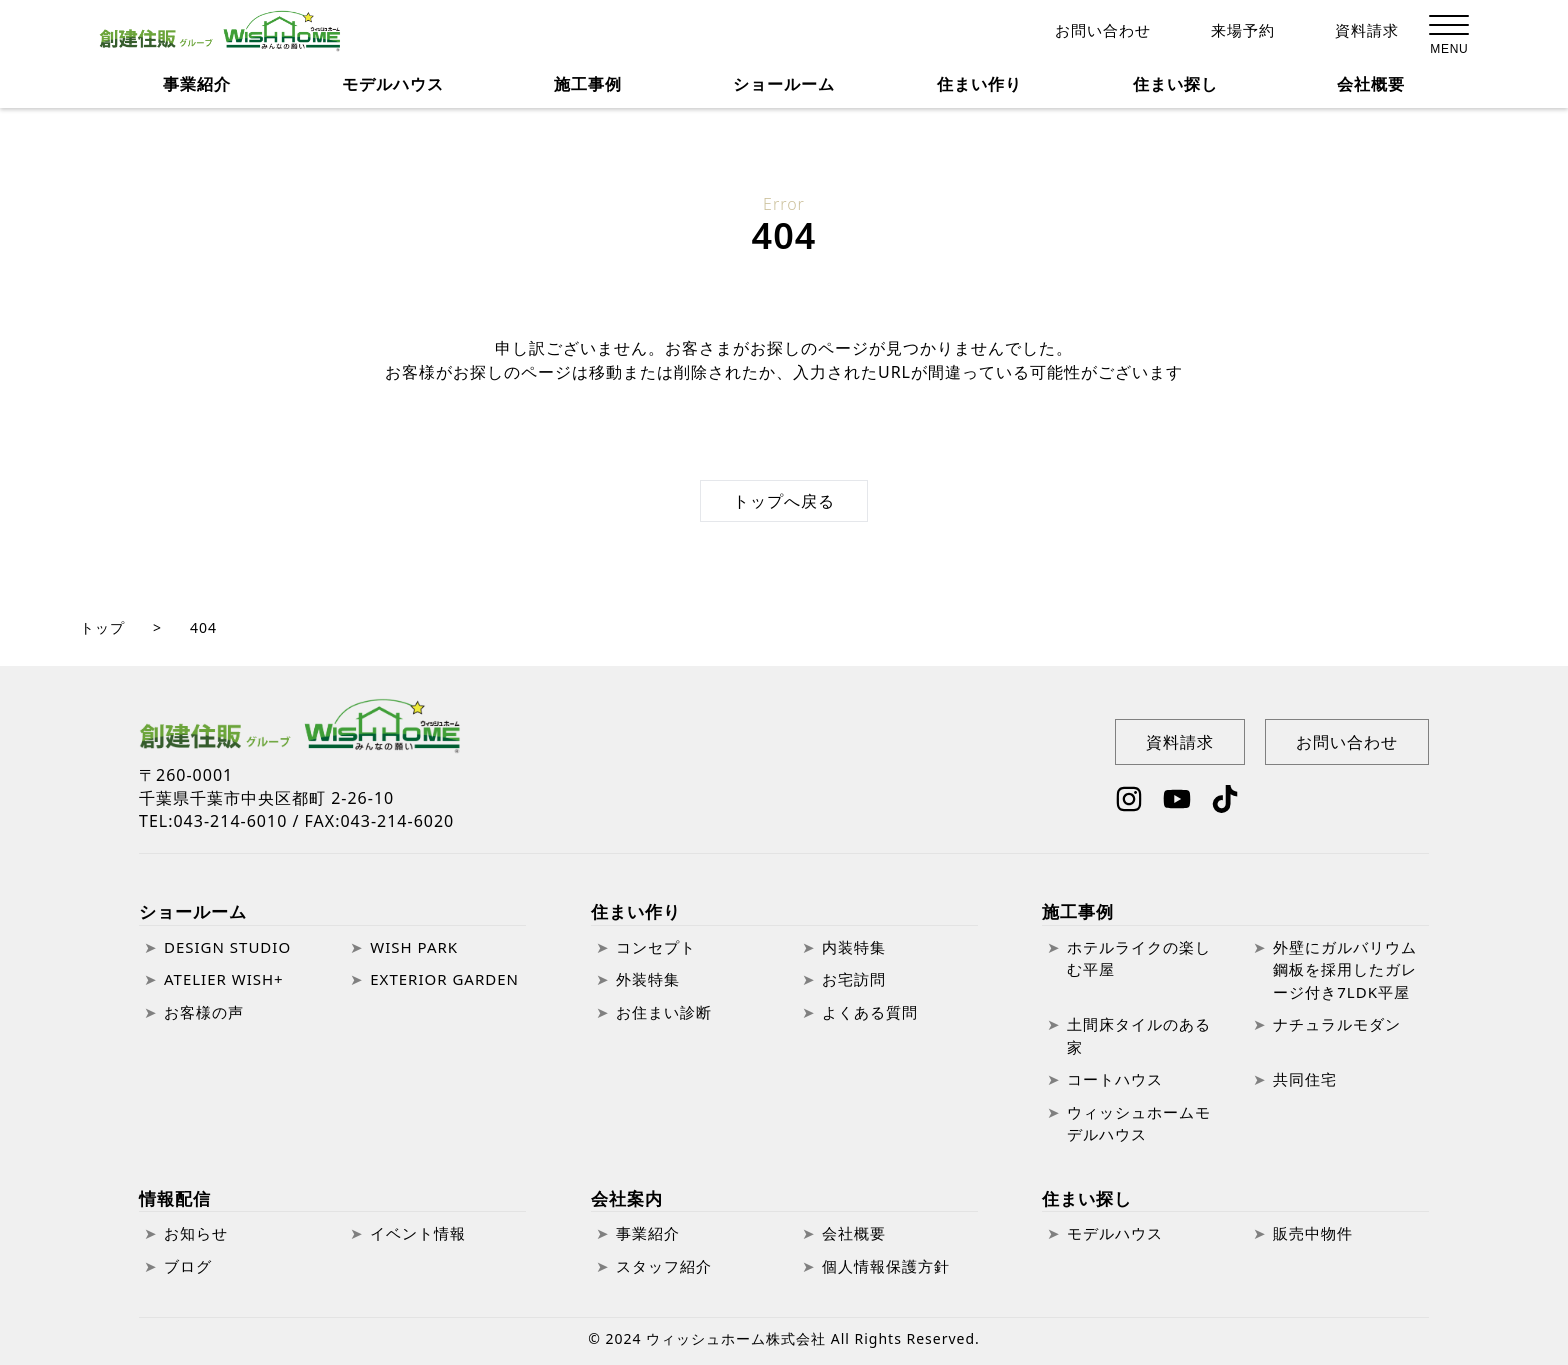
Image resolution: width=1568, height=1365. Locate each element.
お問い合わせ (1103, 32)
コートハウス (1115, 1079)
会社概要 (1371, 89)
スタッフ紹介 (664, 1266)
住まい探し (1175, 89)
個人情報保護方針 (886, 1266)
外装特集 (648, 979)
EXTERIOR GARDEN (444, 979)
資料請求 (1367, 32)
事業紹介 (197, 89)
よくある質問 (870, 1012)
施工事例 (1078, 911)
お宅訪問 (854, 979)
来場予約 (1243, 32)
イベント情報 (418, 1233)
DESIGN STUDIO (227, 947)
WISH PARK (414, 947)
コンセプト (656, 947)
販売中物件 (1313, 1233)
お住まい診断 (664, 1012)
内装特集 (854, 947)
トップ (102, 627)
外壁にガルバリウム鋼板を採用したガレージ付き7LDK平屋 (1345, 969)
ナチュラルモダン (1337, 1024)
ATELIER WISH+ (224, 979)
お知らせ (196, 1233)
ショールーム (193, 911)
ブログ (188, 1266)
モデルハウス (393, 89)
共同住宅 (1305, 1079)
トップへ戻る (784, 501)
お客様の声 (204, 1012)
